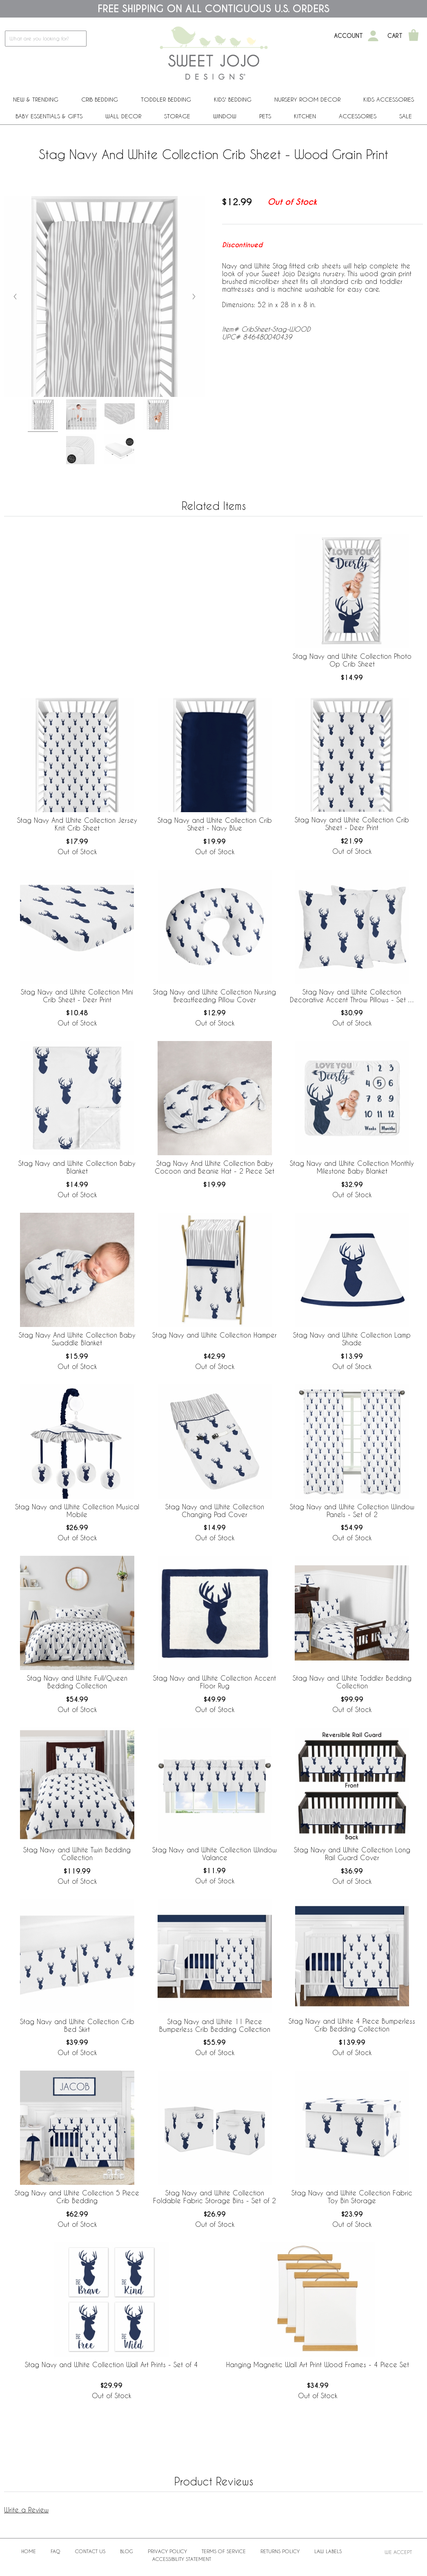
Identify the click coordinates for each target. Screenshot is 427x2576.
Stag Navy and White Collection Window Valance (214, 1853)
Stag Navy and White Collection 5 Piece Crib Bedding (77, 2196)
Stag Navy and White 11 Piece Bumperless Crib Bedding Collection (214, 2025)
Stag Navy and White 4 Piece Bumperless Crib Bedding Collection (352, 2025)
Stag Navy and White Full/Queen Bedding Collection (77, 1682)
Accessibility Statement (181, 2559)
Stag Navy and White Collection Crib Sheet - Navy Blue (215, 824)
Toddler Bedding (166, 99)
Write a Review (26, 2510)
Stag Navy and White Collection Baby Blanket (77, 1167)
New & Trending (35, 99)
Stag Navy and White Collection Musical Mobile (77, 1510)
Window (224, 116)
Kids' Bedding (232, 99)
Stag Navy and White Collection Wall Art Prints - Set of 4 (111, 2364)
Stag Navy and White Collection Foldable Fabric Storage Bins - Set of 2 (214, 2196)
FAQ (55, 2551)
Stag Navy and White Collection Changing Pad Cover (214, 1510)
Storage (177, 116)
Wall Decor (123, 116)
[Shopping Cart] (413, 35)
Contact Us (90, 2551)
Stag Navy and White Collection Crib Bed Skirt (77, 2025)
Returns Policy (280, 2551)
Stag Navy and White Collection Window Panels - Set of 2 (352, 1510)
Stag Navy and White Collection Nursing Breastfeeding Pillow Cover (214, 995)
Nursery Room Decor (307, 99)
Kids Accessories (388, 99)
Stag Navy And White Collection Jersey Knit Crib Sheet (77, 824)
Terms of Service (224, 2551)
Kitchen (305, 116)
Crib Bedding (99, 99)
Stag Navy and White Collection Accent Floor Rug (214, 1682)
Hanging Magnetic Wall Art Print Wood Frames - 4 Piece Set (317, 2364)
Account (348, 36)
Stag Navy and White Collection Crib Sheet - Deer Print (352, 823)
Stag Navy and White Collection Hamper (214, 1335)
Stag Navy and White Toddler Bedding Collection (352, 1682)
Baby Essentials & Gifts (49, 116)
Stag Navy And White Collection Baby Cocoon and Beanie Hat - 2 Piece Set (214, 1167)
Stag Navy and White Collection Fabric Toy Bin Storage (351, 2196)
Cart (395, 36)
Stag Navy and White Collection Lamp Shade (352, 1339)
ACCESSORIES (357, 116)
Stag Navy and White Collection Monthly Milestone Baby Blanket (352, 1167)
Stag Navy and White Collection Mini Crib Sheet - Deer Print (77, 995)
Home (28, 2551)
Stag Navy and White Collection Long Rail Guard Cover (352, 1853)
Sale (405, 116)
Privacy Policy (167, 2551)
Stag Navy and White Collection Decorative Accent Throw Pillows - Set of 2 (352, 996)
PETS (265, 116)
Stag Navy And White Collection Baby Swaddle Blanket (77, 1339)
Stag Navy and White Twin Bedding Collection (77, 1853)
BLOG (126, 2551)
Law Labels (328, 2551)
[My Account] (373, 36)
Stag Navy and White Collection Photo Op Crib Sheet (352, 660)
